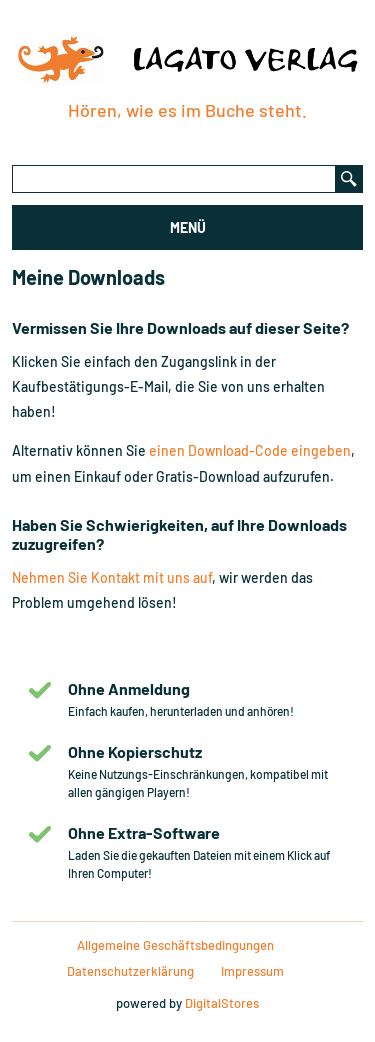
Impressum (252, 971)
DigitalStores (222, 1003)
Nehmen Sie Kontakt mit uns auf (112, 577)
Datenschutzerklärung (130, 971)
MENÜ (188, 227)
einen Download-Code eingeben (250, 450)
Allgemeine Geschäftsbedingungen (175, 945)
